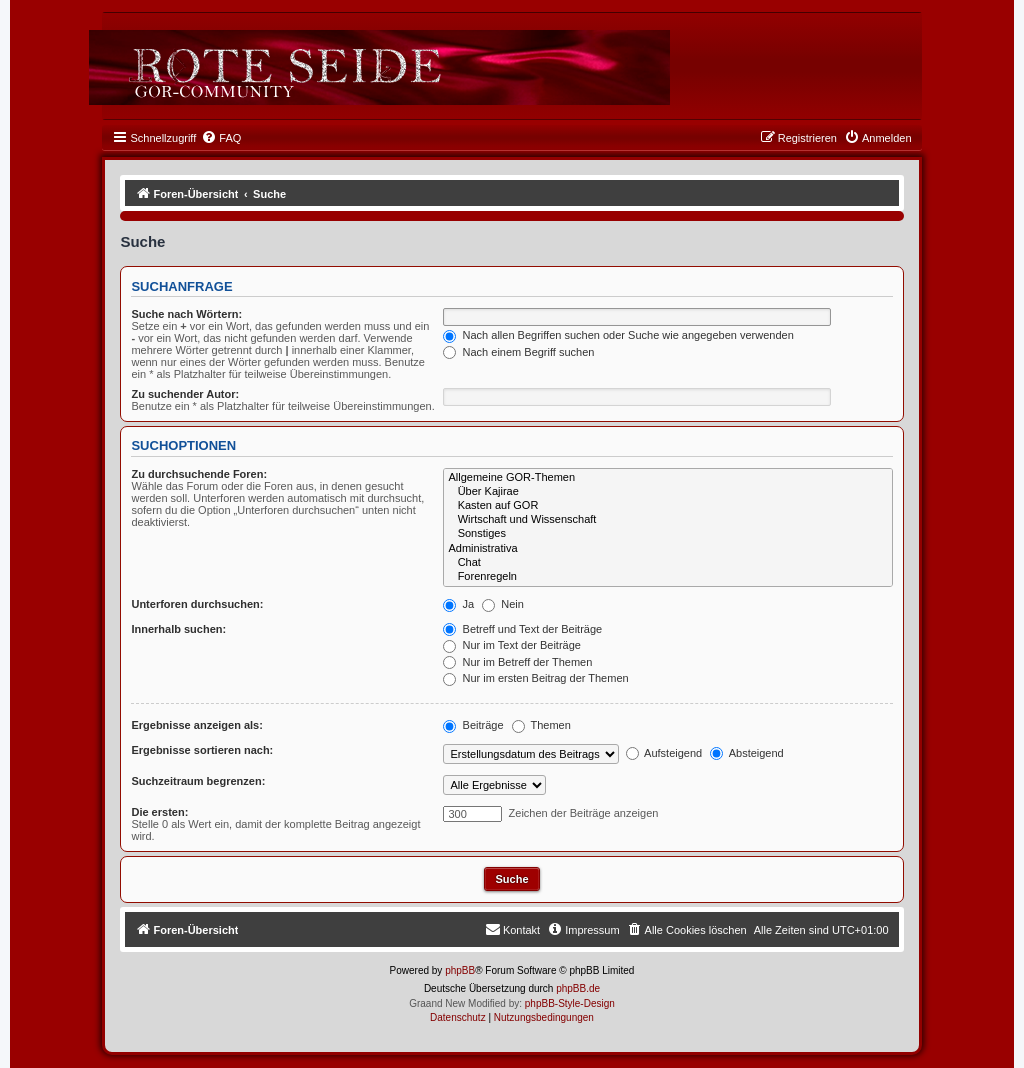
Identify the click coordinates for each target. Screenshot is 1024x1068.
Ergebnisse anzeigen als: (196, 725)
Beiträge (473, 725)
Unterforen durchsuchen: (197, 604)
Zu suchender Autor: (185, 394)
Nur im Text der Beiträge (511, 645)
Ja (458, 604)
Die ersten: (159, 812)
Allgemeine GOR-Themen (667, 478)
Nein (503, 604)
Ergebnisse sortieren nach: (202, 750)
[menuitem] (221, 138)
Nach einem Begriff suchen (518, 352)
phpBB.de (578, 988)
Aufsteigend (664, 753)
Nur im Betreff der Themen (517, 662)
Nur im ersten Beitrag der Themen (535, 678)
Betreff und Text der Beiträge (522, 629)
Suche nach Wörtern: (186, 314)
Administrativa (667, 549)
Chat (667, 563)
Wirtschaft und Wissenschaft (667, 520)
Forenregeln (667, 577)
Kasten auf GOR (667, 506)
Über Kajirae (667, 492)
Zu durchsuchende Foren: (199, 474)
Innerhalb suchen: (178, 629)
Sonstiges (667, 534)
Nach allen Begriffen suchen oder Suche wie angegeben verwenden (618, 335)
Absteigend (747, 753)
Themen (541, 725)
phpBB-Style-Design (570, 1003)
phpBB (460, 970)
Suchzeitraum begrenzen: (198, 781)
